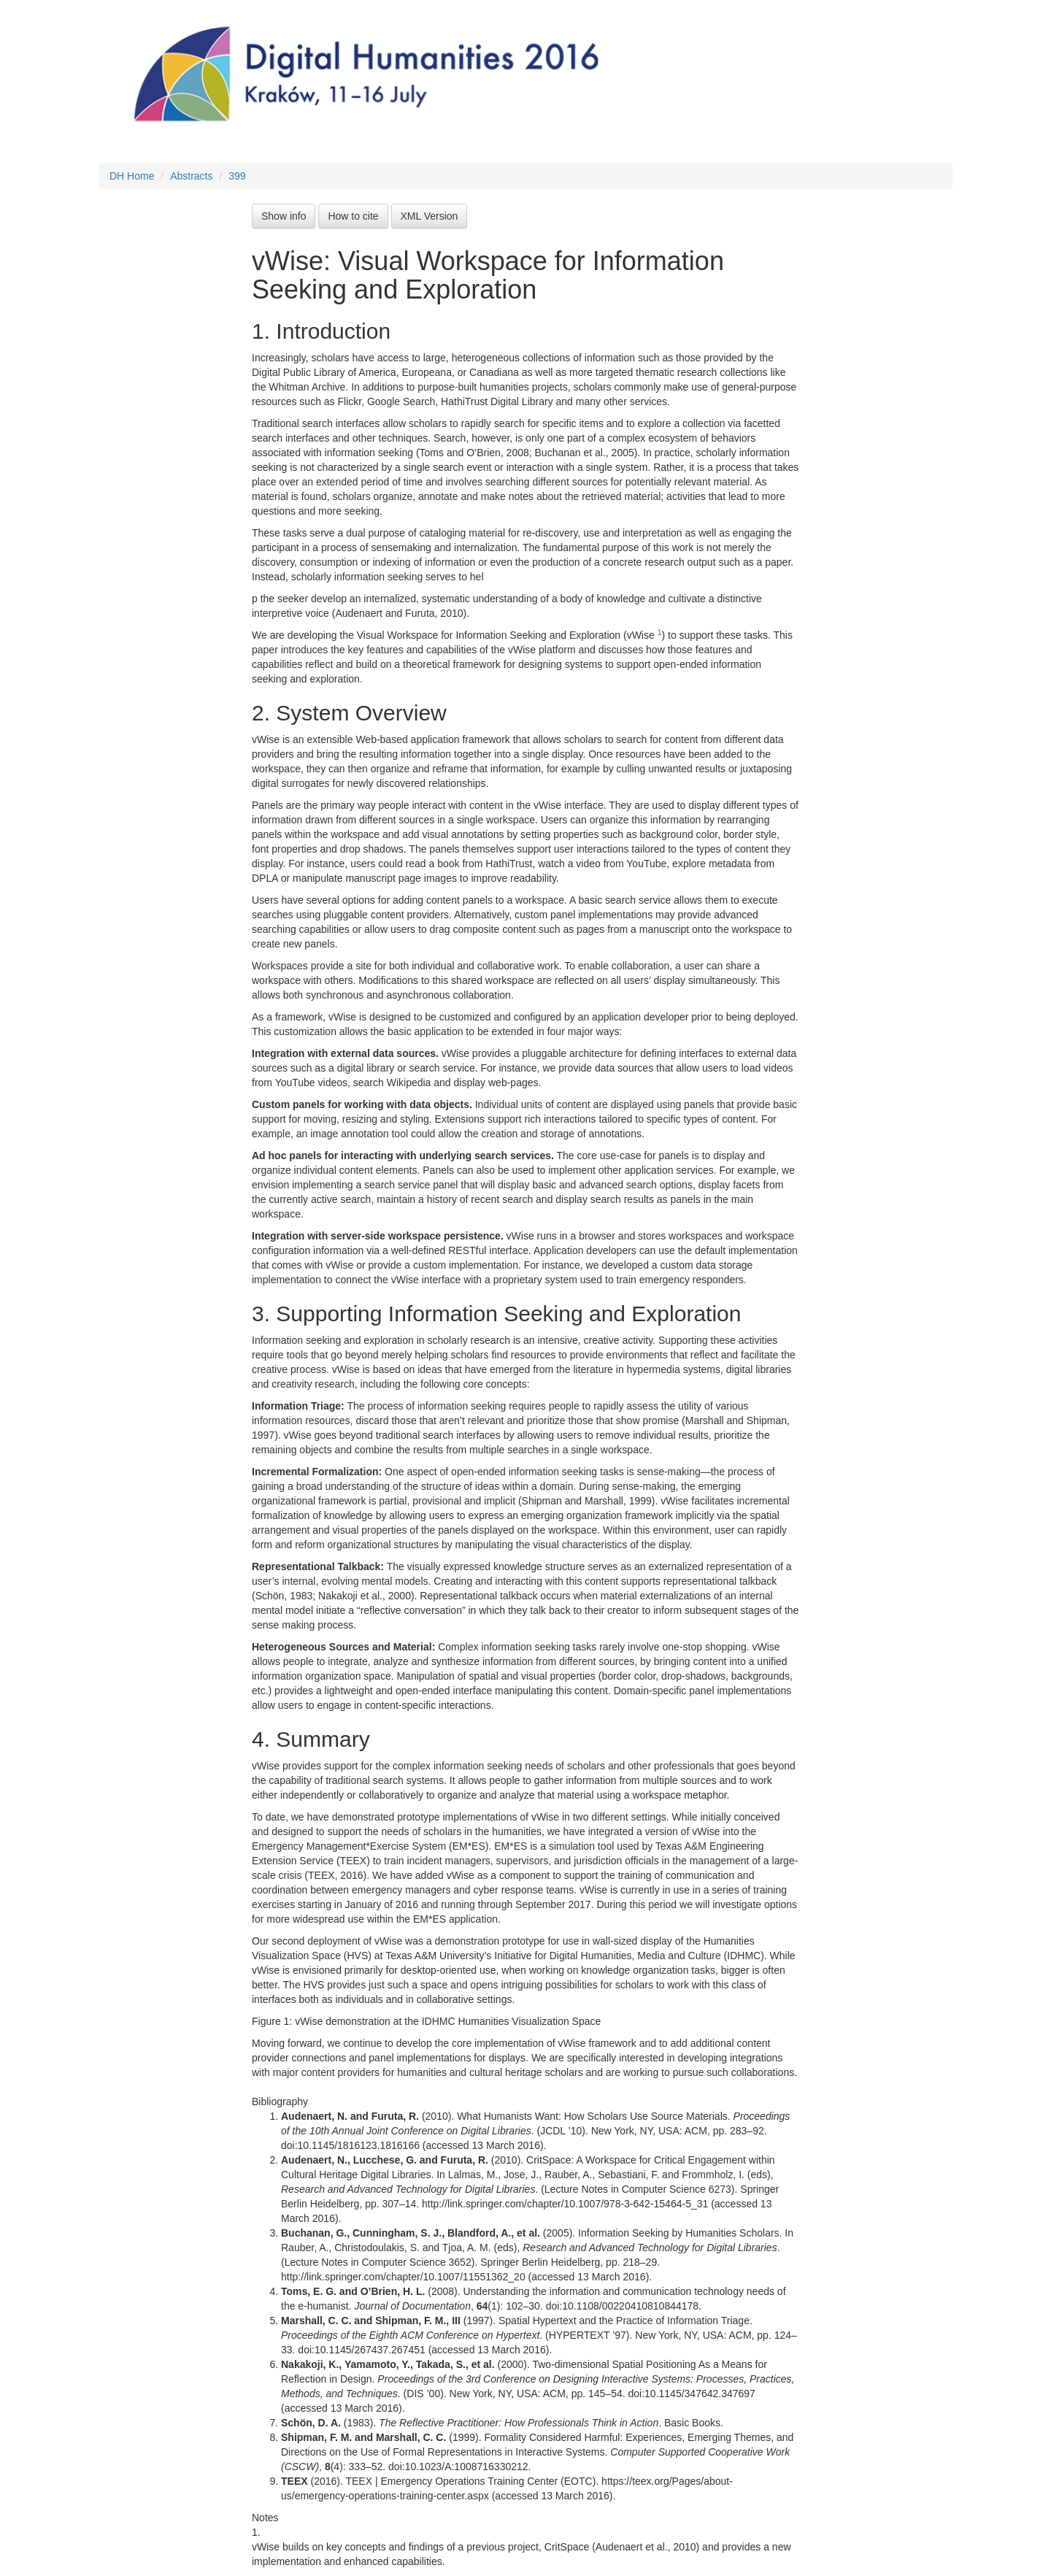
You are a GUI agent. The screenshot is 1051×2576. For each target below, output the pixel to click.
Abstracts (191, 176)
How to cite (353, 216)
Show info (283, 216)
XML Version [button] (429, 216)
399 (236, 176)
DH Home (131, 176)
